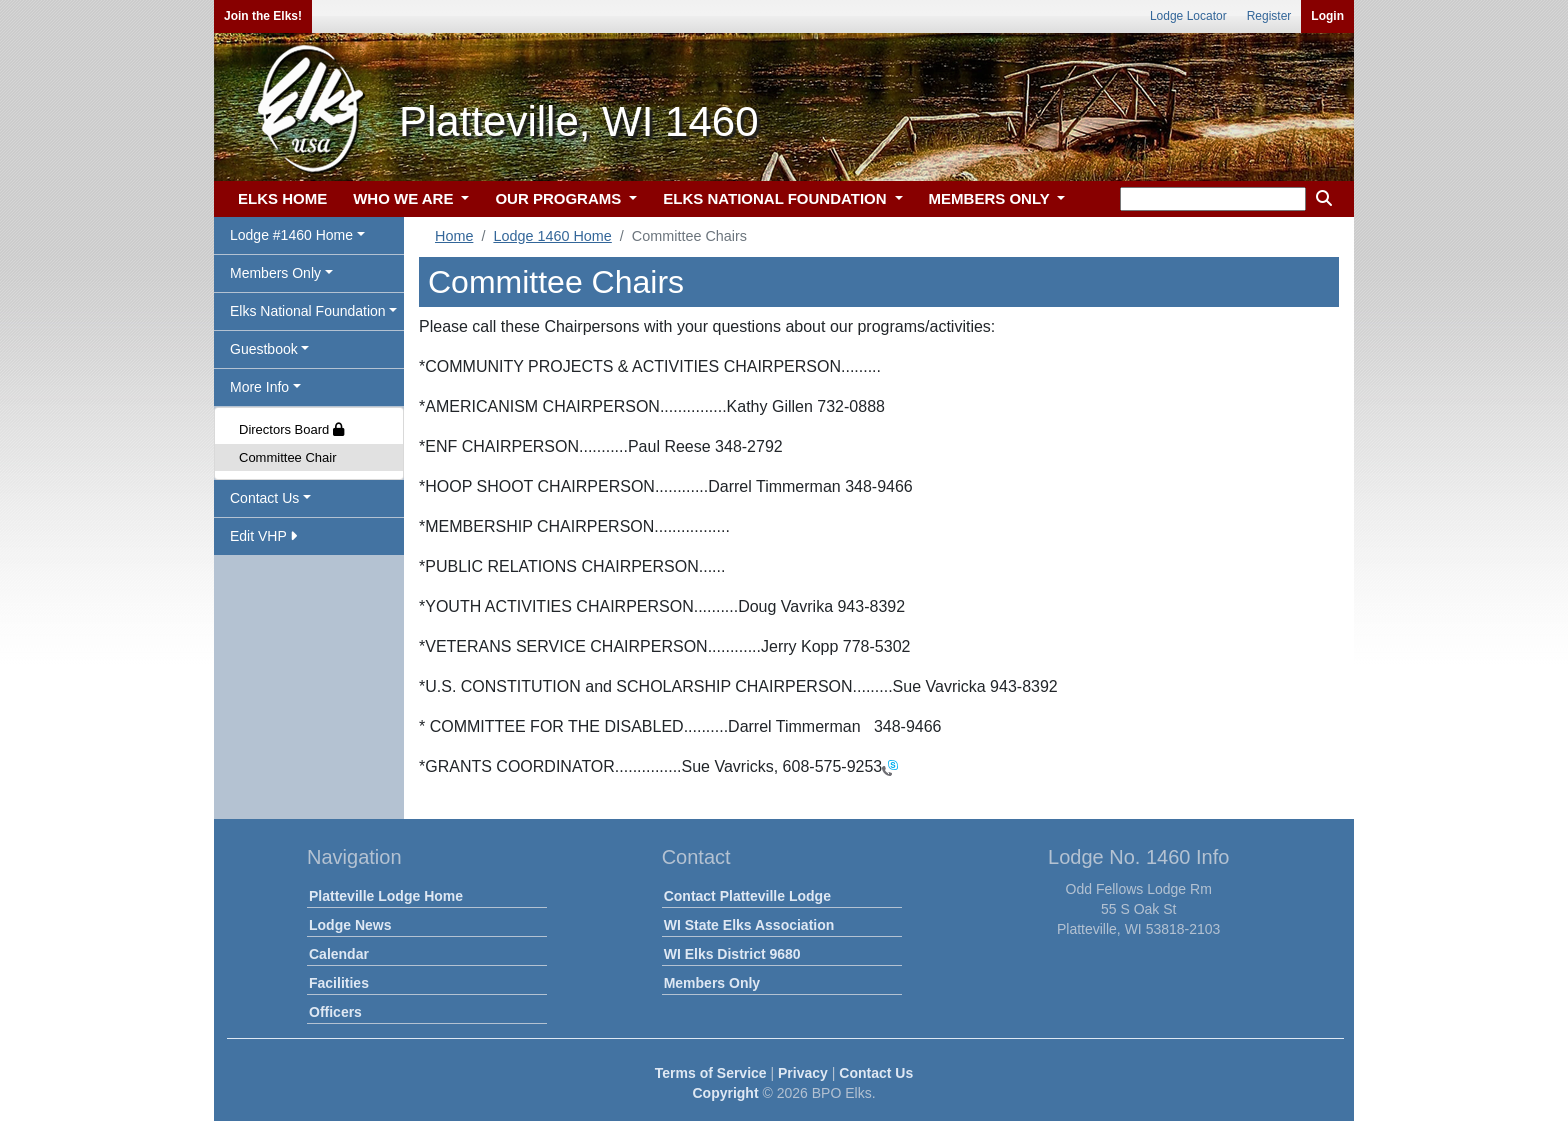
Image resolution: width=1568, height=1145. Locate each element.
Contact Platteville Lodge (747, 896)
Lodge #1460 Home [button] (291, 235)
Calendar (339, 954)
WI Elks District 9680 (732, 954)
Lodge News (350, 925)
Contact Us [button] (264, 498)
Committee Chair (288, 457)
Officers (335, 1012)
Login (1327, 16)
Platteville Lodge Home (386, 896)
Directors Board (291, 429)
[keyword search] (1213, 199)
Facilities (339, 983)
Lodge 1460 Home (552, 236)
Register (1269, 16)
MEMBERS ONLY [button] (991, 198)
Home (454, 236)
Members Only (712, 983)
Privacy (803, 1073)
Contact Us (876, 1073)
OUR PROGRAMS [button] (560, 198)
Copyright (725, 1093)
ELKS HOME (282, 198)
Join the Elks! (263, 16)
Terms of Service (711, 1073)
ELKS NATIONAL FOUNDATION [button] (777, 198)
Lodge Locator (1188, 16)
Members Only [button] (275, 273)
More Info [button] (259, 387)
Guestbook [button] (264, 349)
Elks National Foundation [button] (308, 311)
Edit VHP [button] (263, 536)
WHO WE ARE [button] (405, 198)
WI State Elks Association (749, 925)
